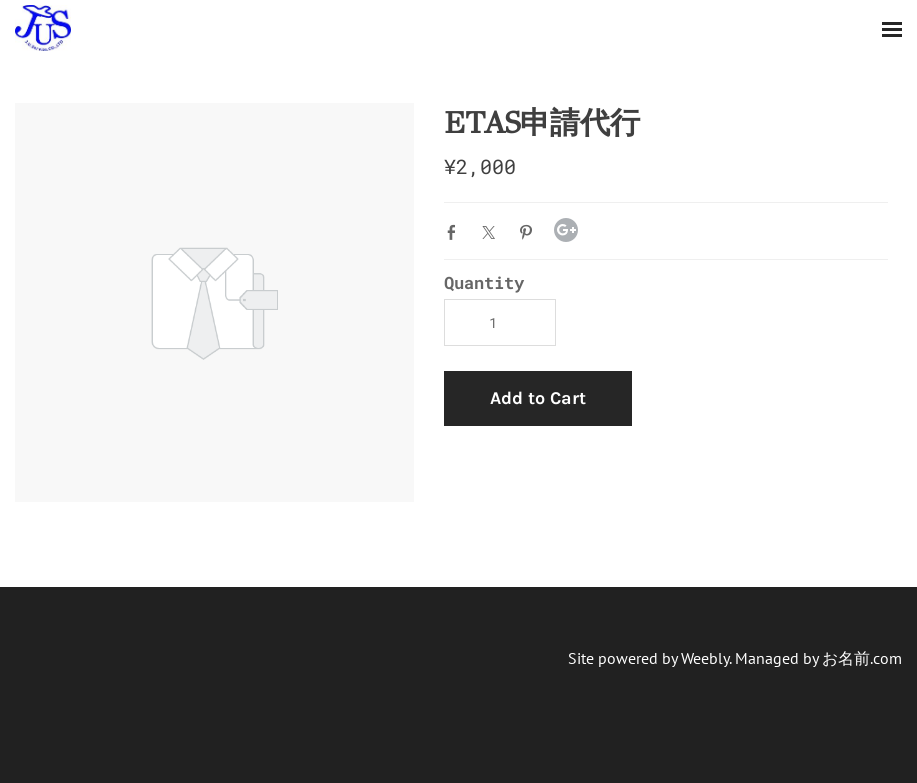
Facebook (456, 232)
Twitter (493, 232)
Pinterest (530, 232)
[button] (538, 399)
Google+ (566, 230)
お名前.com (862, 658)
